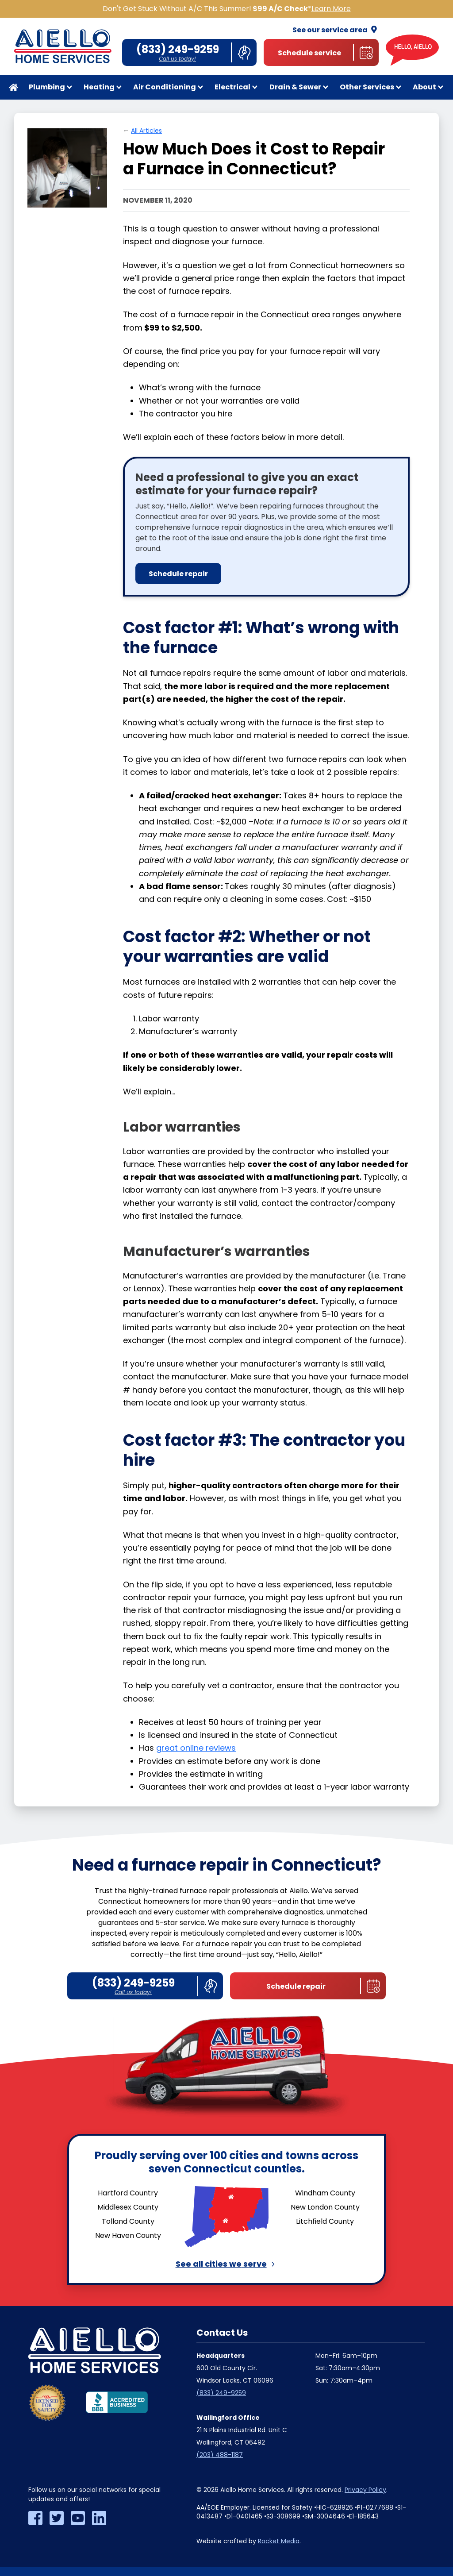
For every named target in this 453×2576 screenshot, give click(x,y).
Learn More (331, 9)
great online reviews (196, 1747)
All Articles (146, 130)
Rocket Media (278, 2541)
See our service (335, 30)
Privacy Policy (365, 2489)
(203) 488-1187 (219, 2454)
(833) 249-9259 (221, 2392)
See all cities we (227, 2263)
